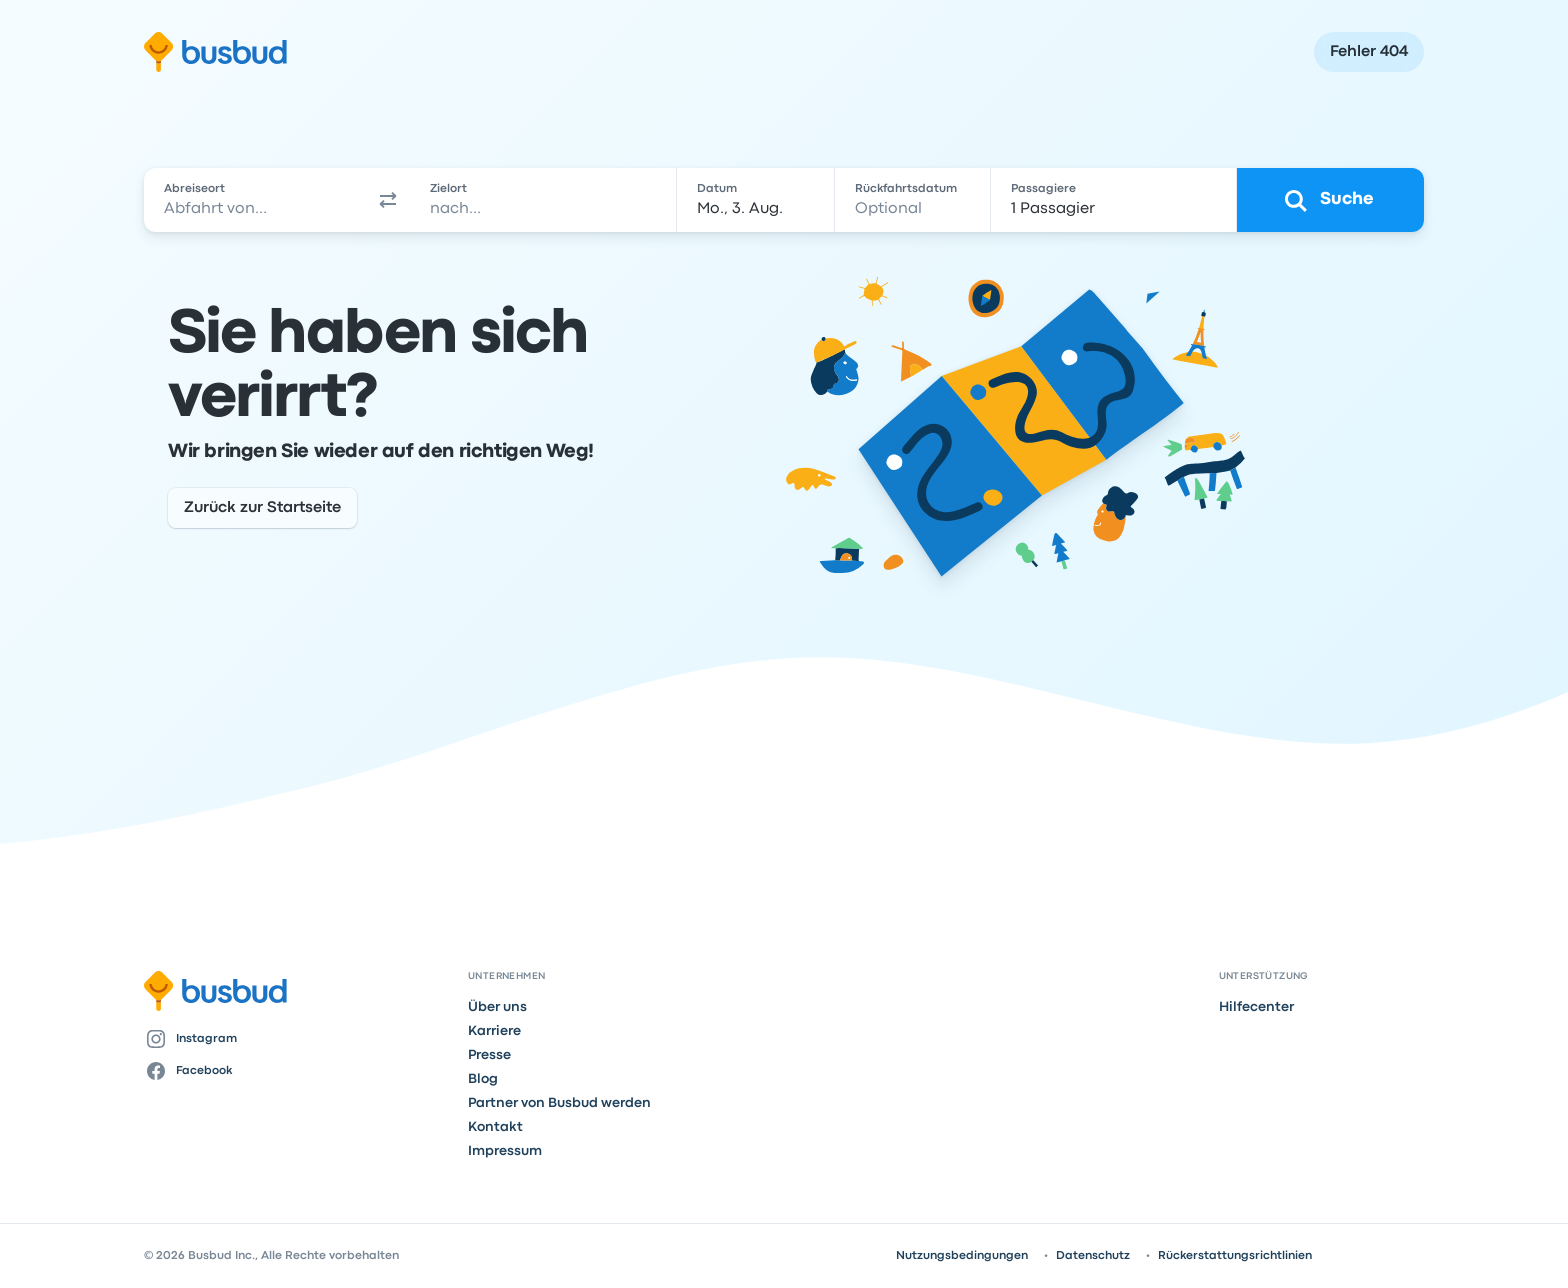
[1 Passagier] (1114, 200)
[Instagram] (298, 1039)
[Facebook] (298, 1071)
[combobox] (255, 200)
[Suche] (1330, 200)
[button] (388, 200)
